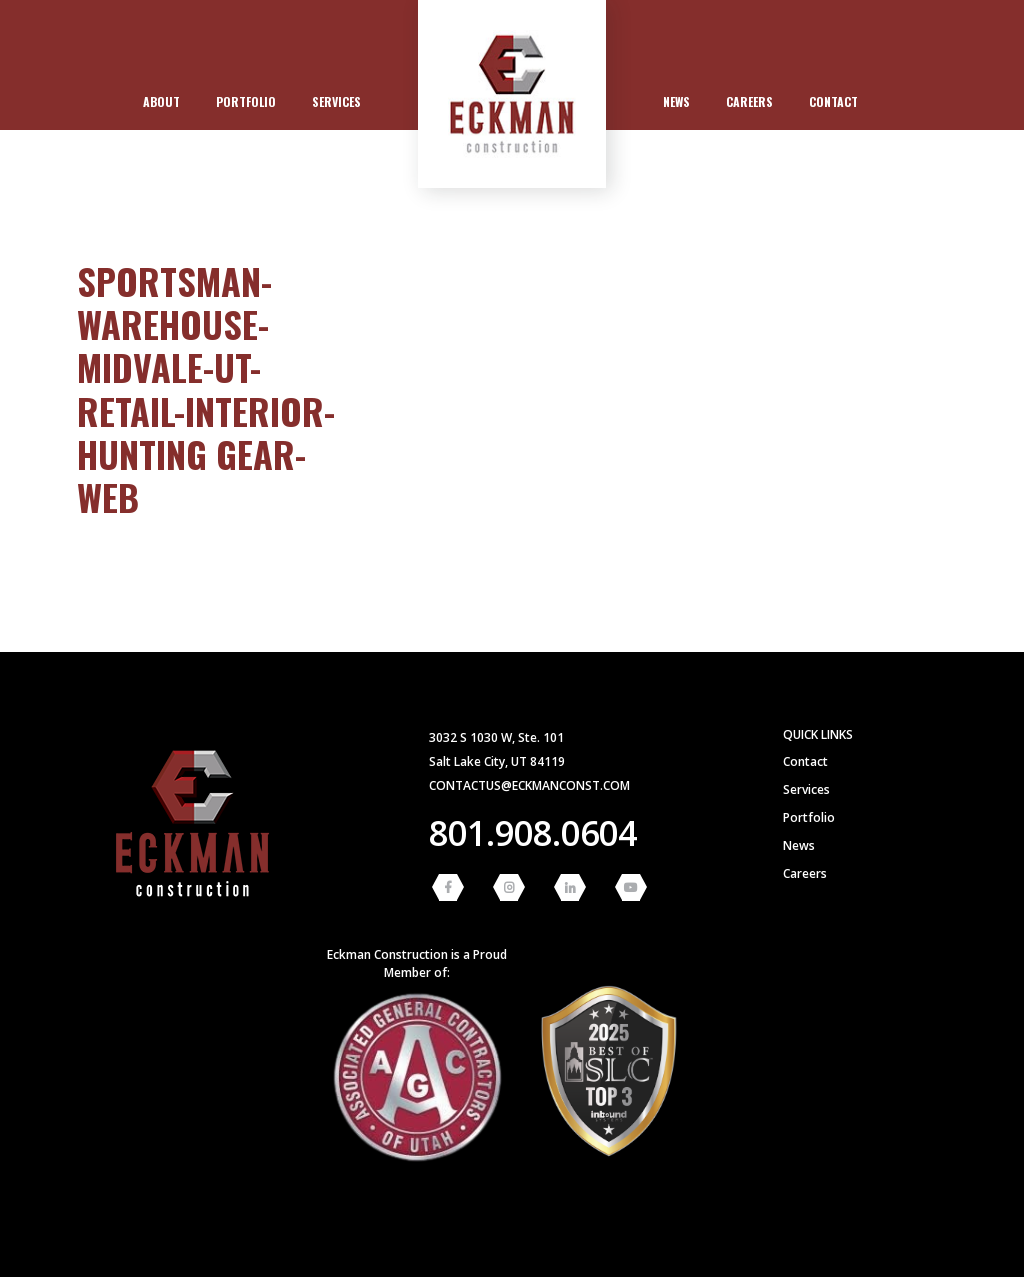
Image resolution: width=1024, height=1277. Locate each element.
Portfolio (246, 101)
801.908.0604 (533, 833)
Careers (749, 101)
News (676, 101)
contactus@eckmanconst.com (529, 785)
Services (336, 101)
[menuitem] (161, 102)
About (161, 101)
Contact (833, 101)
